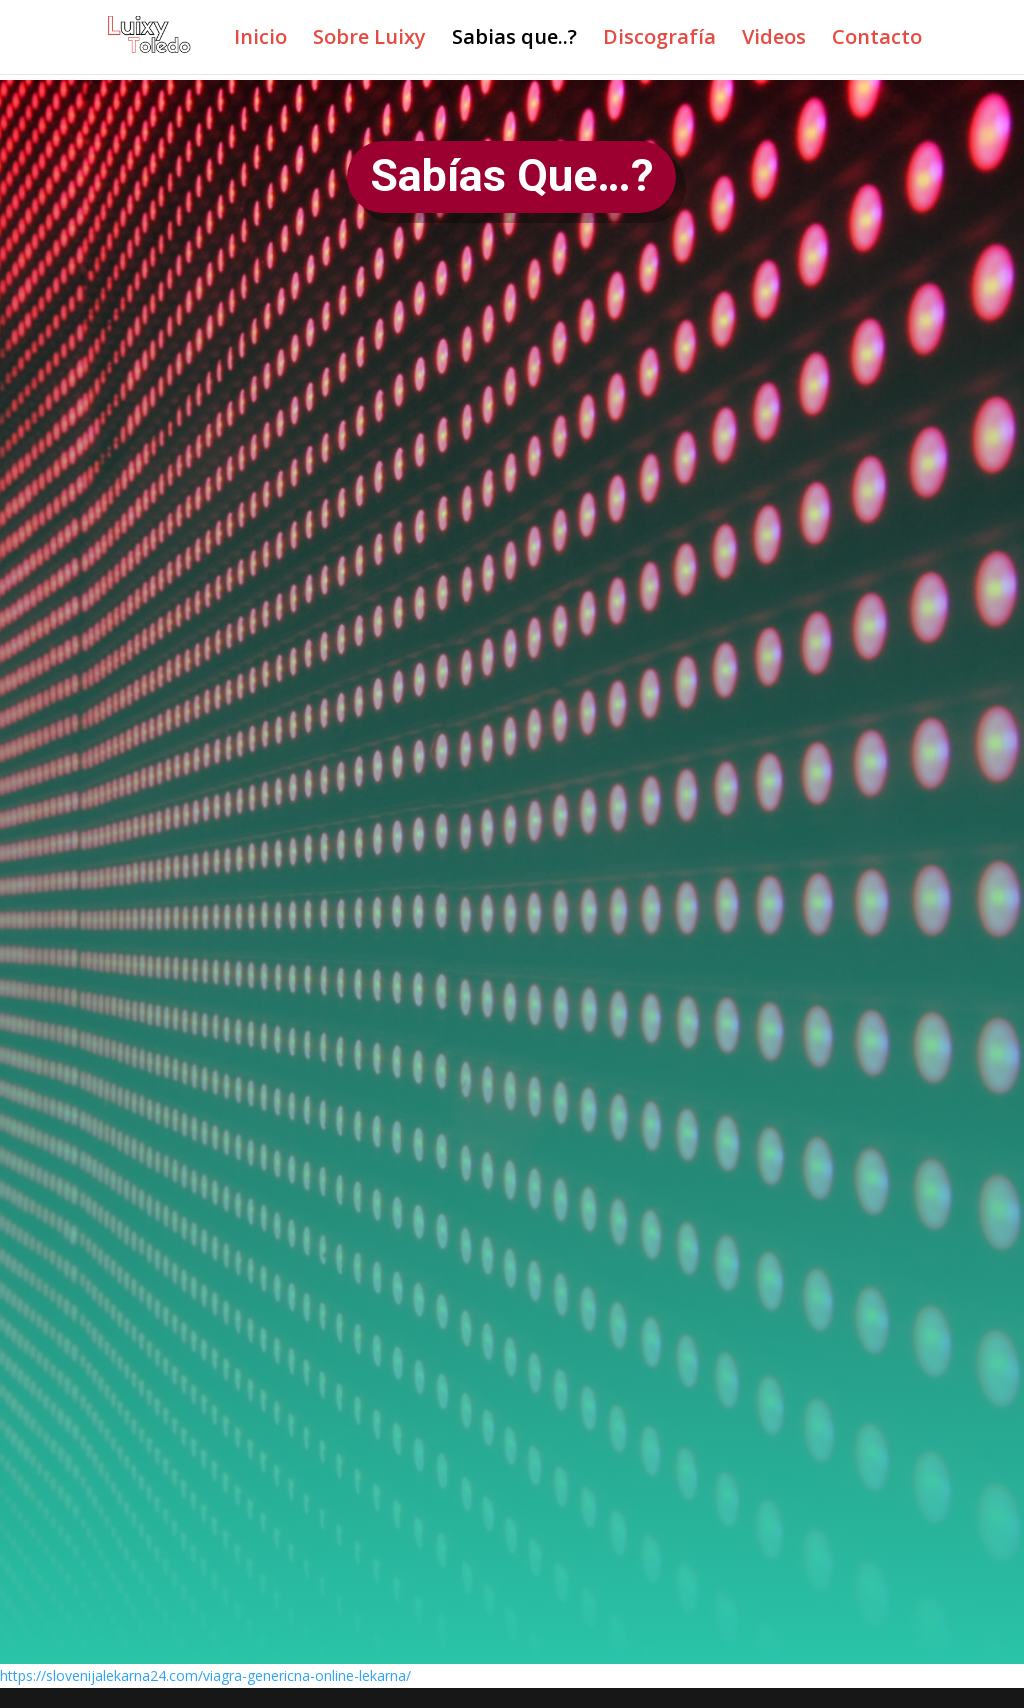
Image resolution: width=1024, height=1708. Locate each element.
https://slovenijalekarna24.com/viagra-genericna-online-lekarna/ (205, 1675)
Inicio (260, 40)
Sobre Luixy (369, 40)
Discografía (659, 40)
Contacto (877, 40)
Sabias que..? (514, 40)
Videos (774, 40)
